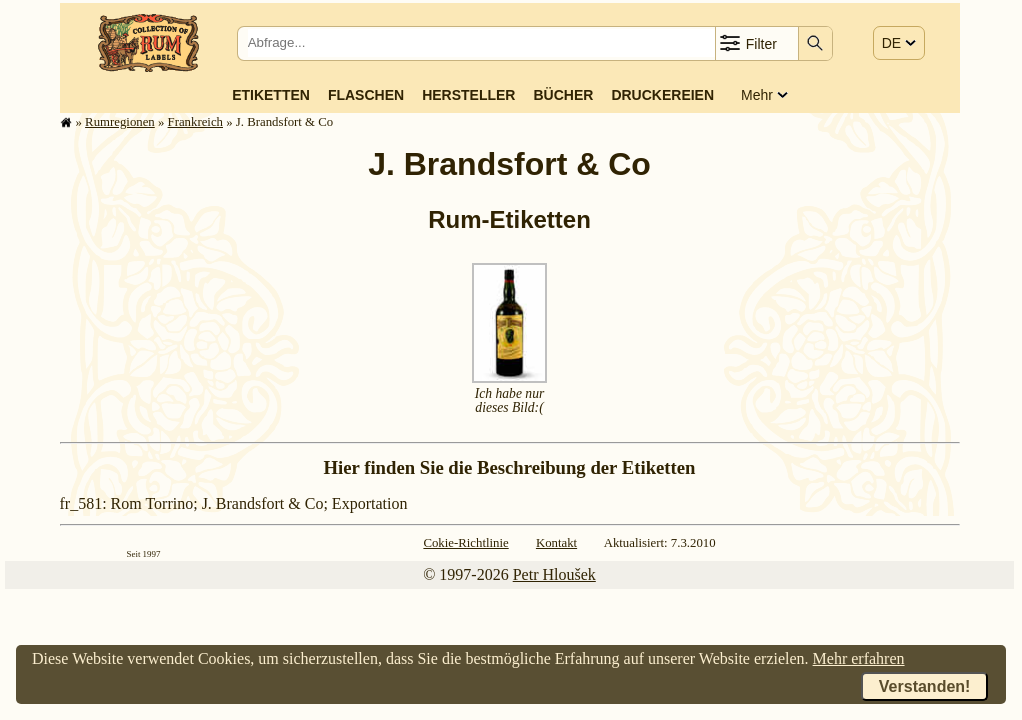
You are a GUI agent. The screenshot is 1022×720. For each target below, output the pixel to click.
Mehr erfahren (859, 658)
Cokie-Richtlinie (465, 543)
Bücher (563, 95)
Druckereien (662, 95)
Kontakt (556, 543)
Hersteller (468, 95)
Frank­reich (195, 122)
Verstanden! (925, 686)
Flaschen (366, 95)
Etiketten (271, 95)
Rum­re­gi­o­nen (120, 122)
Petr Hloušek (554, 574)
